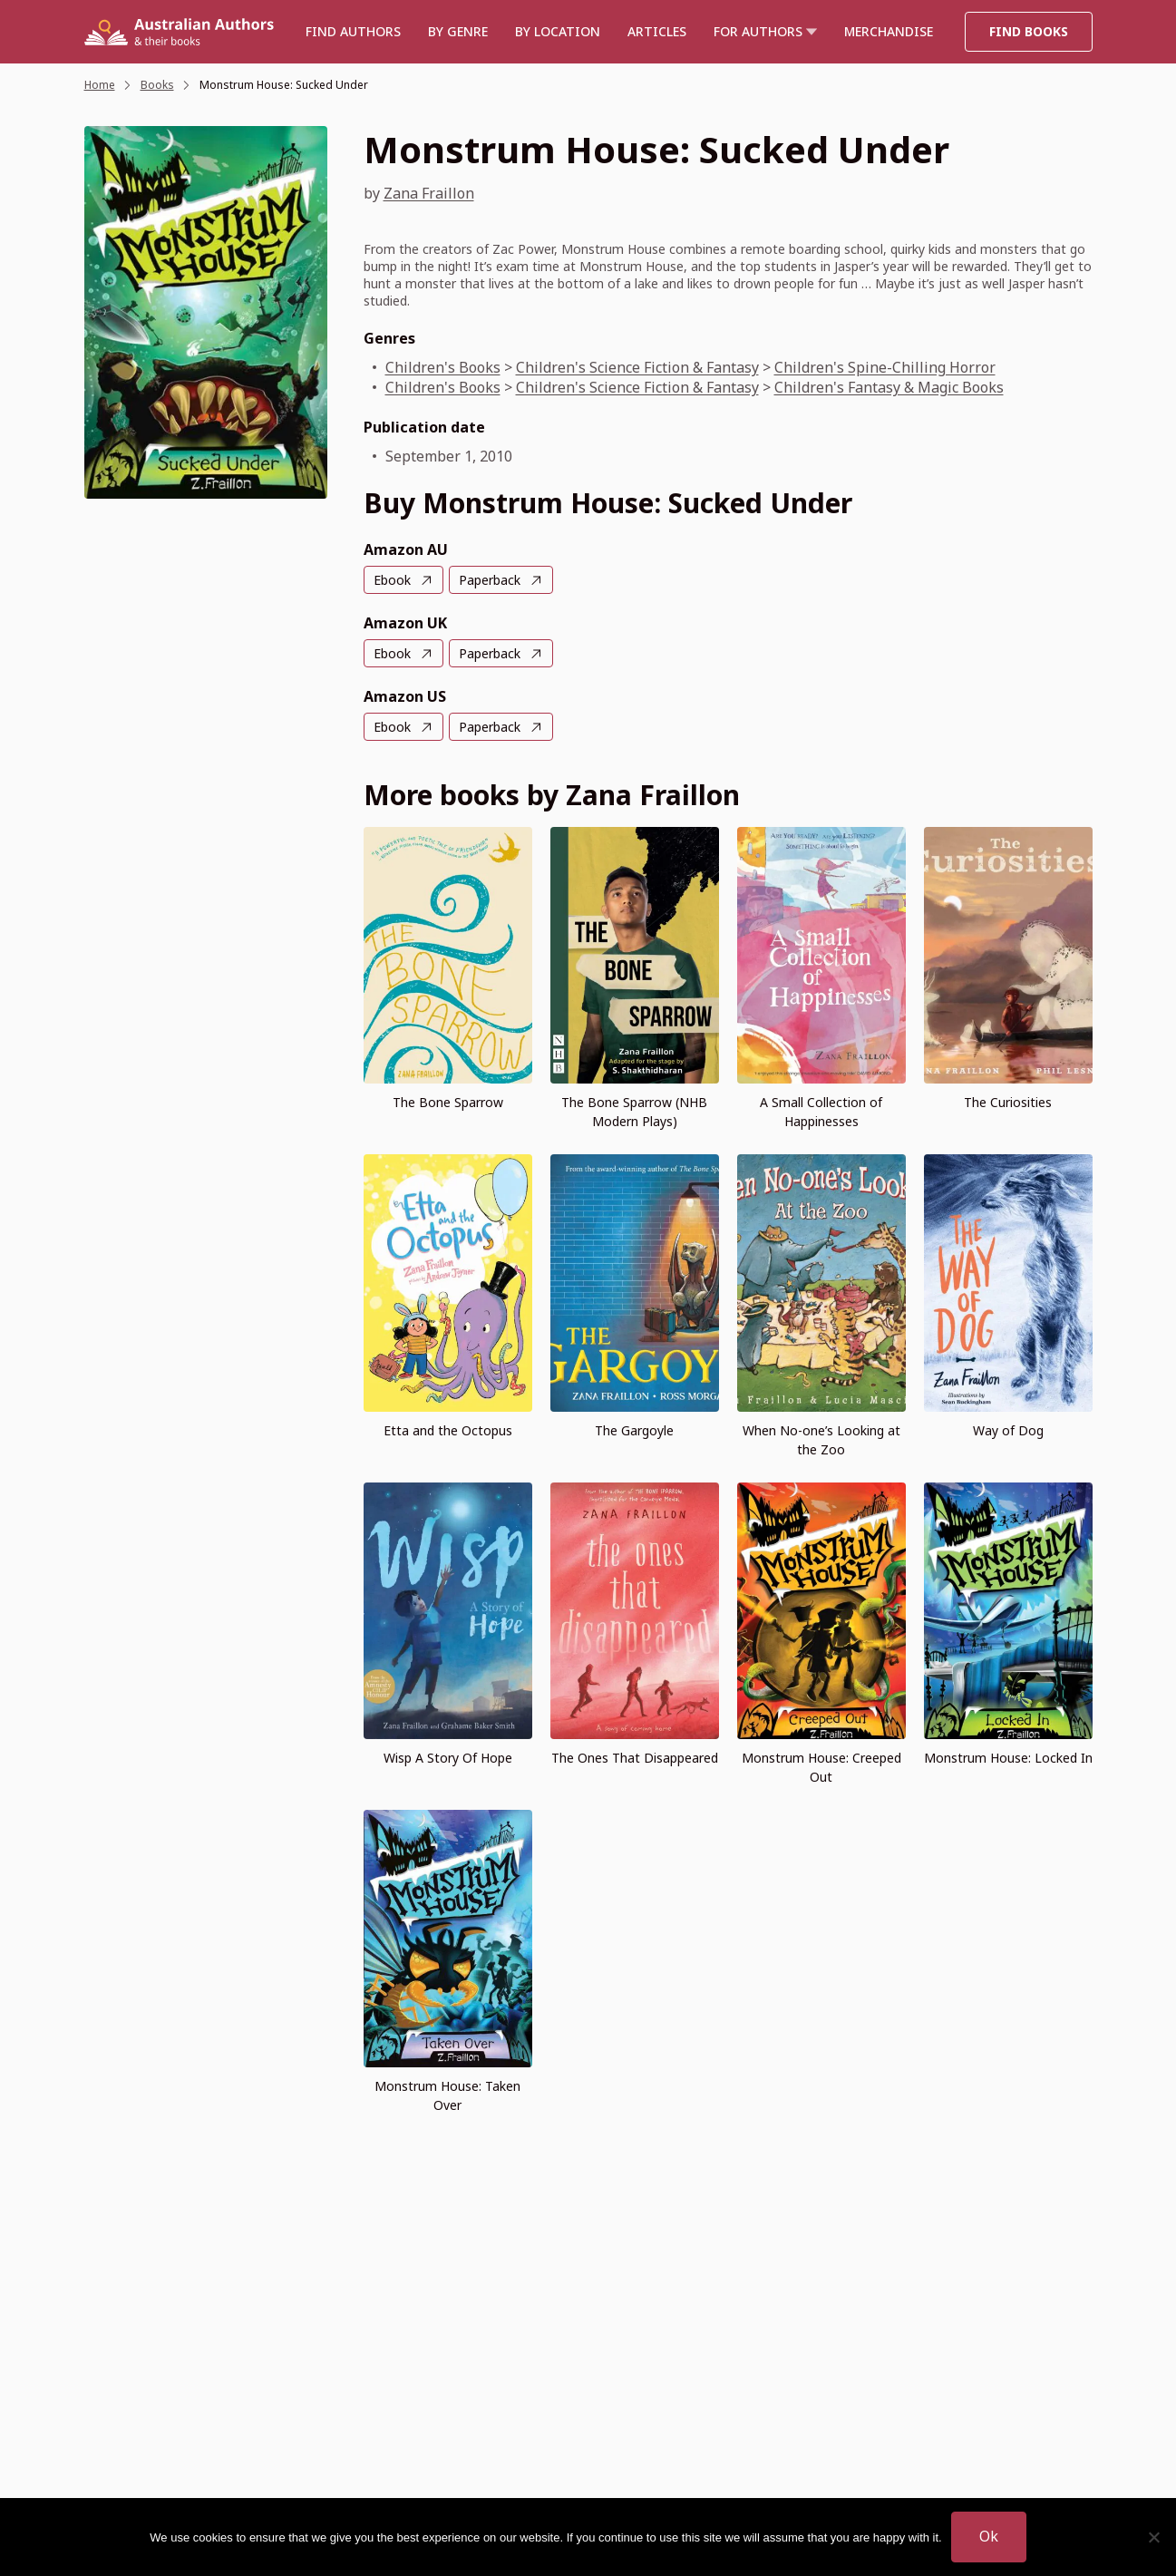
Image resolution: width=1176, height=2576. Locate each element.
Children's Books (443, 367)
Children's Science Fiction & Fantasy (637, 367)
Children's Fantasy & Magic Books (889, 387)
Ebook (392, 579)
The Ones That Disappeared (634, 1757)
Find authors (353, 31)
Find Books (1028, 31)
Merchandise (888, 31)
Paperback (489, 579)
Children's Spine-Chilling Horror (885, 367)
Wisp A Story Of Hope (448, 1757)
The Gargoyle (634, 1430)
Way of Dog (1008, 1430)
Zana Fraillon (429, 193)
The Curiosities (1008, 1102)
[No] (1153, 2537)
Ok (988, 2536)
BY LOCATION (557, 31)
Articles (656, 31)
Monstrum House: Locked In (1008, 1757)
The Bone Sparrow (448, 1102)
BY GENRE (458, 31)
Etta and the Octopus (448, 1430)
